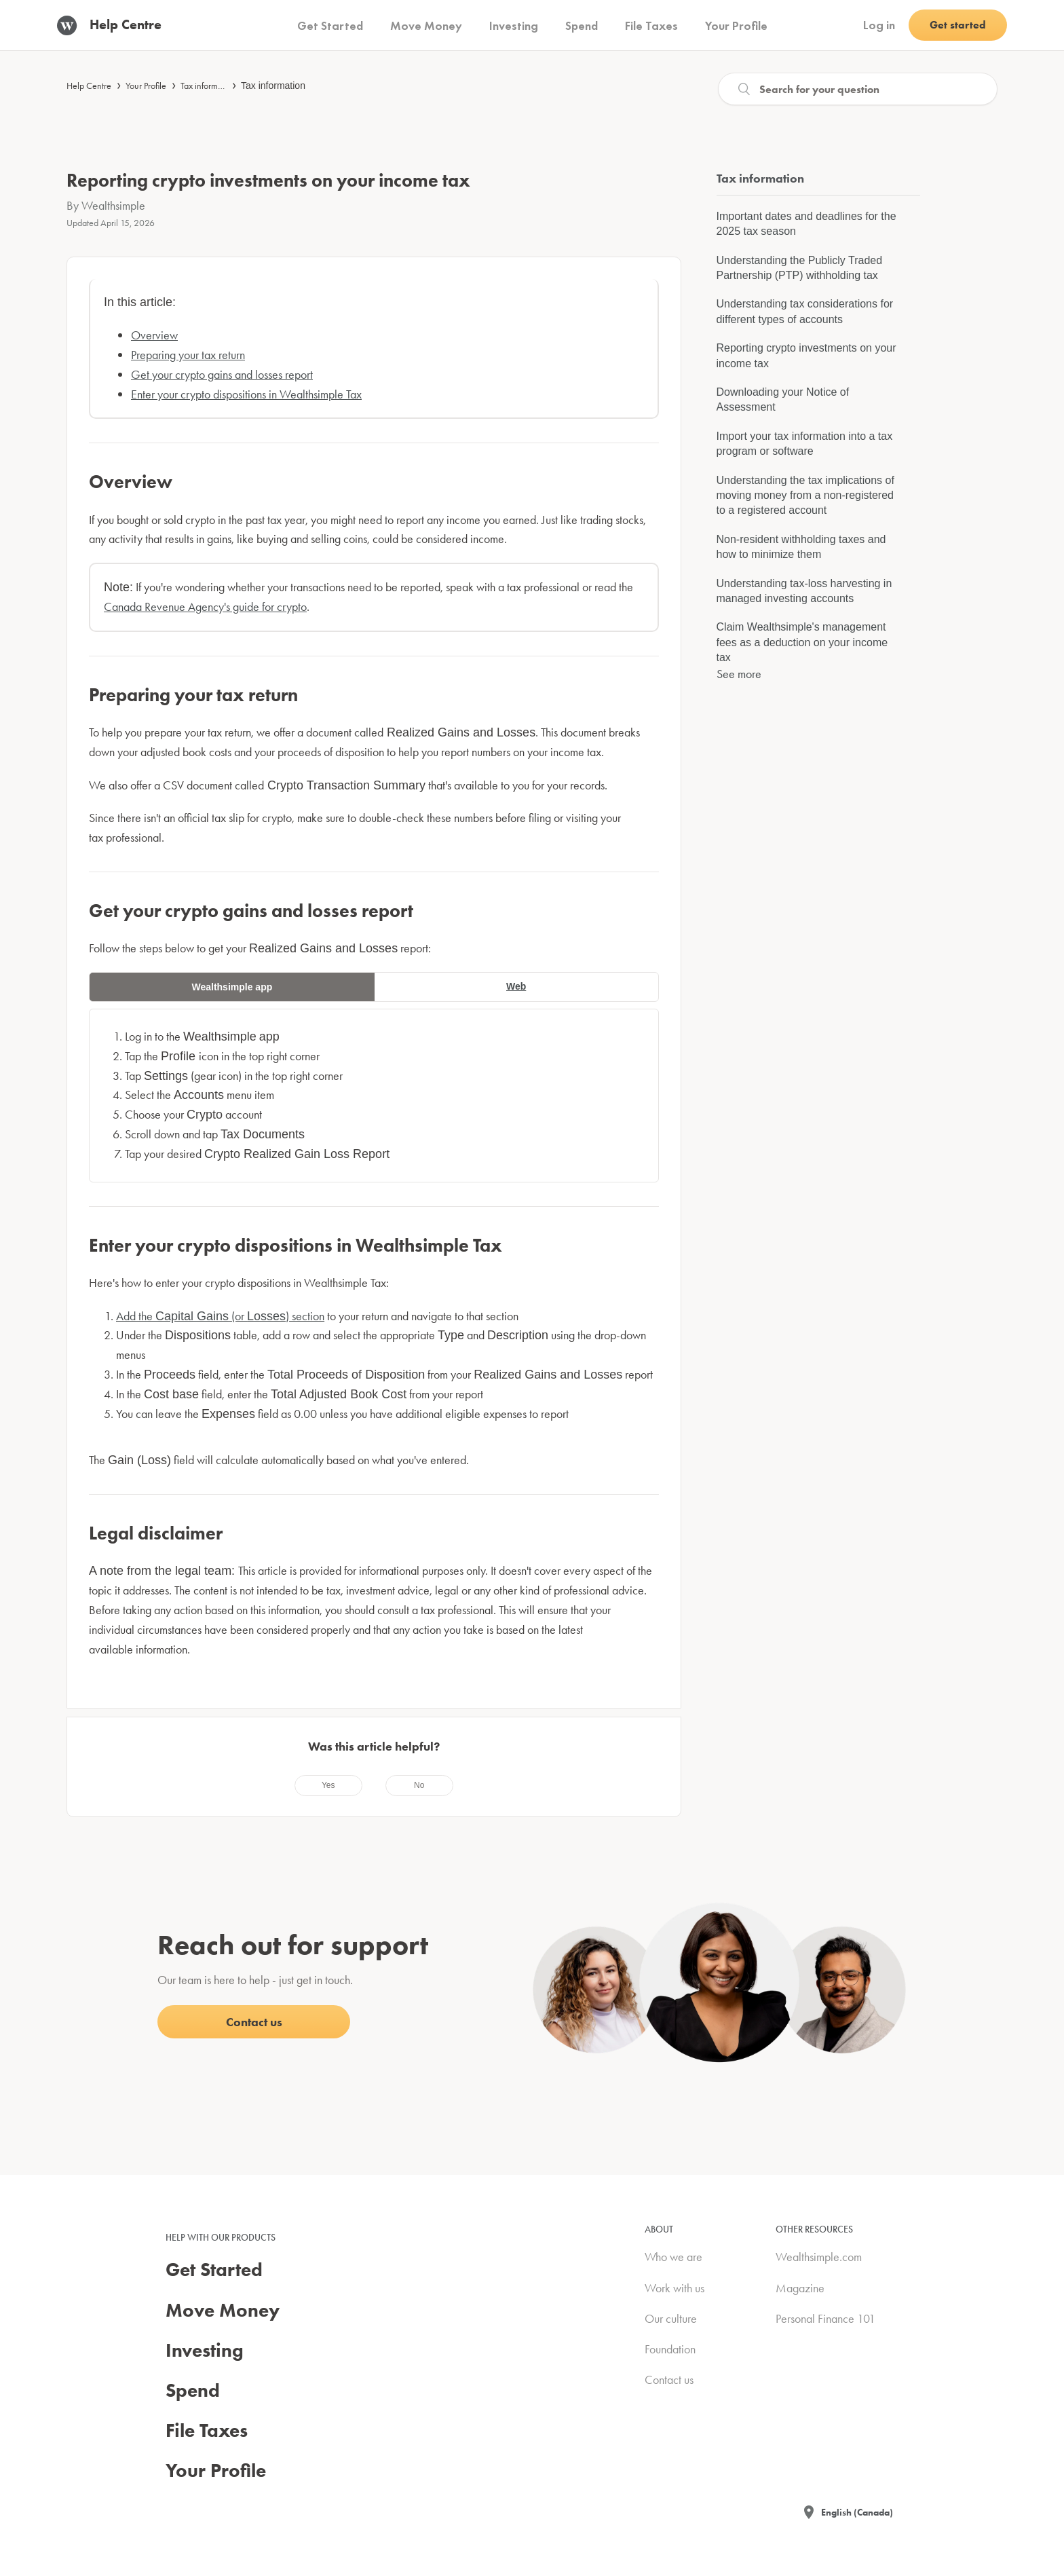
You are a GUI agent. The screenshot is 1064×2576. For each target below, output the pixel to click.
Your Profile (146, 85)
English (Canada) (857, 2512)
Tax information (273, 85)
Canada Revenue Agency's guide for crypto (205, 606)
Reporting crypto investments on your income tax (806, 355)
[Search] (858, 89)
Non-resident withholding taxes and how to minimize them (801, 547)
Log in (879, 25)
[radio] (328, 1785)
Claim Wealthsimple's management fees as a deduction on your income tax (802, 642)
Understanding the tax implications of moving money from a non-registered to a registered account (805, 495)
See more (739, 674)
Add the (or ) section (220, 1316)
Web (516, 986)
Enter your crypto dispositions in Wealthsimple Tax (246, 394)
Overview (154, 335)
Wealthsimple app (231, 987)
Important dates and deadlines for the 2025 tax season (806, 223)
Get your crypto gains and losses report (222, 374)
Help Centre (88, 85)
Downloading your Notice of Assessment (783, 399)
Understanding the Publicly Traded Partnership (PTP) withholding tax (800, 268)
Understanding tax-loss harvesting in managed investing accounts (804, 591)
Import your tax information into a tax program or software (805, 443)
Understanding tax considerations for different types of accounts (805, 311)
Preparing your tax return (188, 354)
